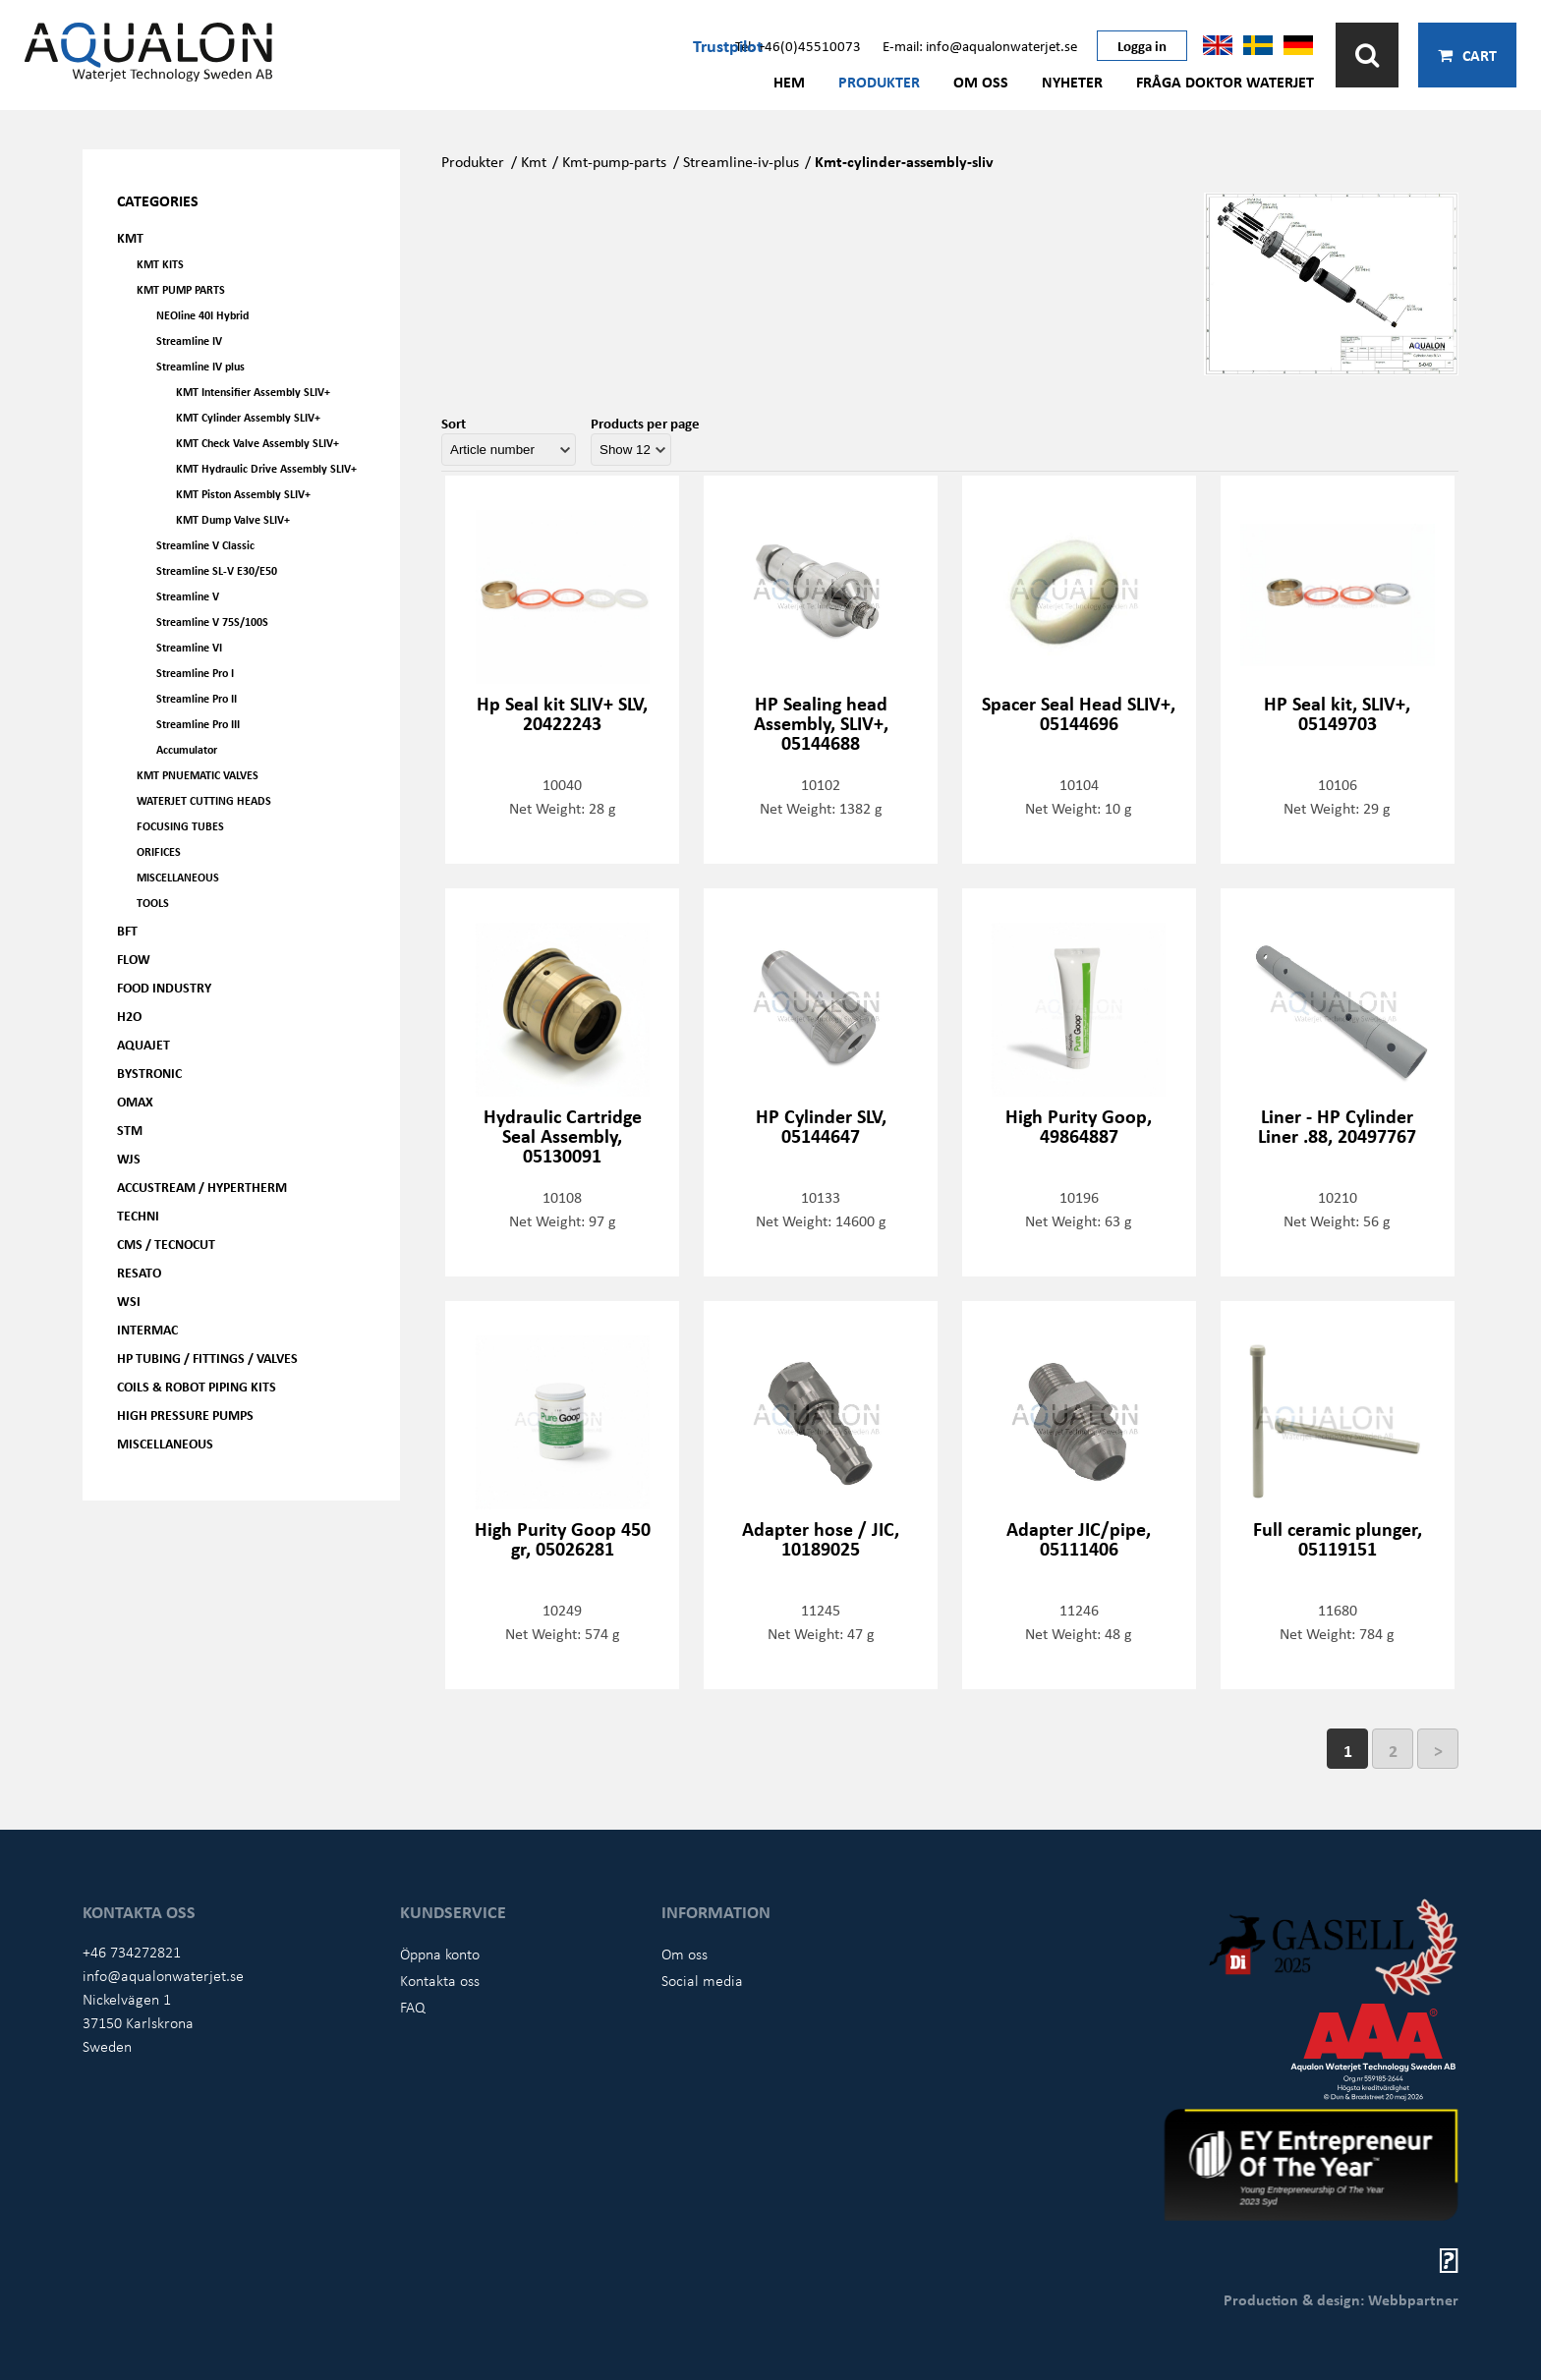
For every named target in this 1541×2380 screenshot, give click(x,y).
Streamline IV (189, 340)
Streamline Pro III (198, 723)
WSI (129, 1300)
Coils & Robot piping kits (196, 1386)
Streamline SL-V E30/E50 (216, 570)
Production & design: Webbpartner (1341, 2299)
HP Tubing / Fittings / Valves (207, 1357)
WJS (129, 1158)
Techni (138, 1215)
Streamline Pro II (196, 698)
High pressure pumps (185, 1414)
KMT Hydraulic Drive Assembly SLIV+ (266, 468)
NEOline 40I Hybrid (202, 315)
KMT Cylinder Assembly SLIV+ (248, 417)
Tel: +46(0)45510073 (798, 45)
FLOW (133, 958)
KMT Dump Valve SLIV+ (233, 519)
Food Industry (164, 987)
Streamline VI (189, 647)
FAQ (413, 2006)
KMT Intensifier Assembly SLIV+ (253, 391)
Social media (702, 1980)
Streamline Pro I (195, 672)
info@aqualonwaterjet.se (163, 1975)
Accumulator (186, 749)
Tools (153, 902)
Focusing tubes (180, 826)
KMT (130, 237)
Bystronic (149, 1072)
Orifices (159, 851)
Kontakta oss (440, 1980)
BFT (127, 930)
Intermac (147, 1329)
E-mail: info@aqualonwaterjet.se (980, 45)
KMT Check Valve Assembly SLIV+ (257, 442)
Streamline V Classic (205, 545)
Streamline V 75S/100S (212, 621)
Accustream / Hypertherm (202, 1186)
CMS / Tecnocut (166, 1243)
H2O (129, 1015)
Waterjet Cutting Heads (204, 800)
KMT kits (160, 263)
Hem (789, 81)
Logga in (1142, 45)
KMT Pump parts (181, 289)
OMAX (135, 1101)
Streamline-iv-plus (741, 161)
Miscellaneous (178, 877)
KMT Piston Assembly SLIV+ (243, 493)
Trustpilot (728, 45)
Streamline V (187, 596)
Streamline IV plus (200, 366)
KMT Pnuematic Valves (197, 774)
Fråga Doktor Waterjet (1225, 81)
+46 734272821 (132, 1951)
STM (130, 1129)
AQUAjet (143, 1044)
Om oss (980, 81)
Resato (139, 1272)
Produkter (879, 81)
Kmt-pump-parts (614, 161)
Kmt (533, 161)
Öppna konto (440, 1953)
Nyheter (1072, 81)
